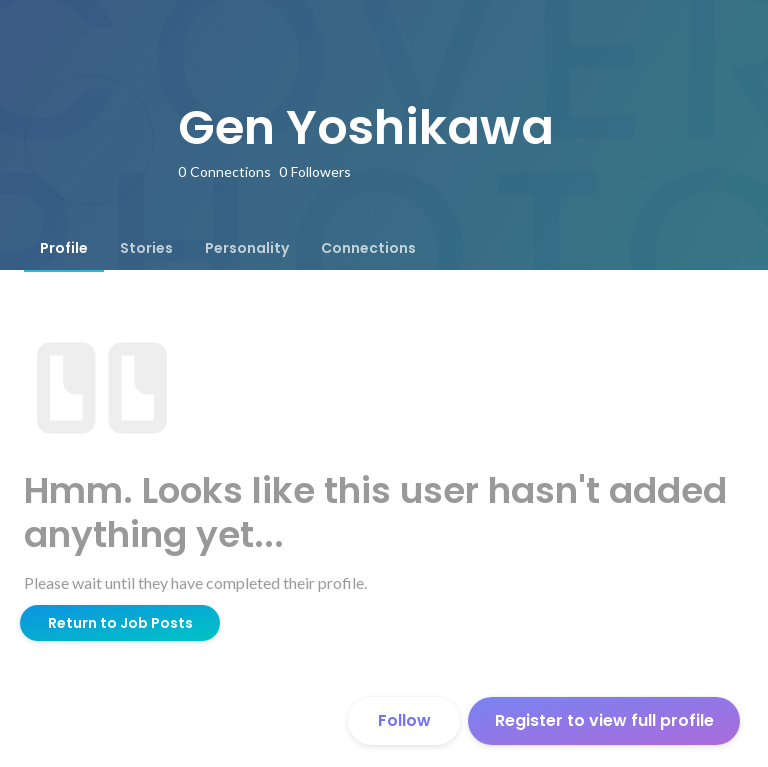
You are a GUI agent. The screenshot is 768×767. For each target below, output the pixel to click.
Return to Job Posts (120, 623)
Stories (146, 248)
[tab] (64, 248)
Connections (368, 248)
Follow (404, 720)
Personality (247, 248)
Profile (64, 248)
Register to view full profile (604, 720)
